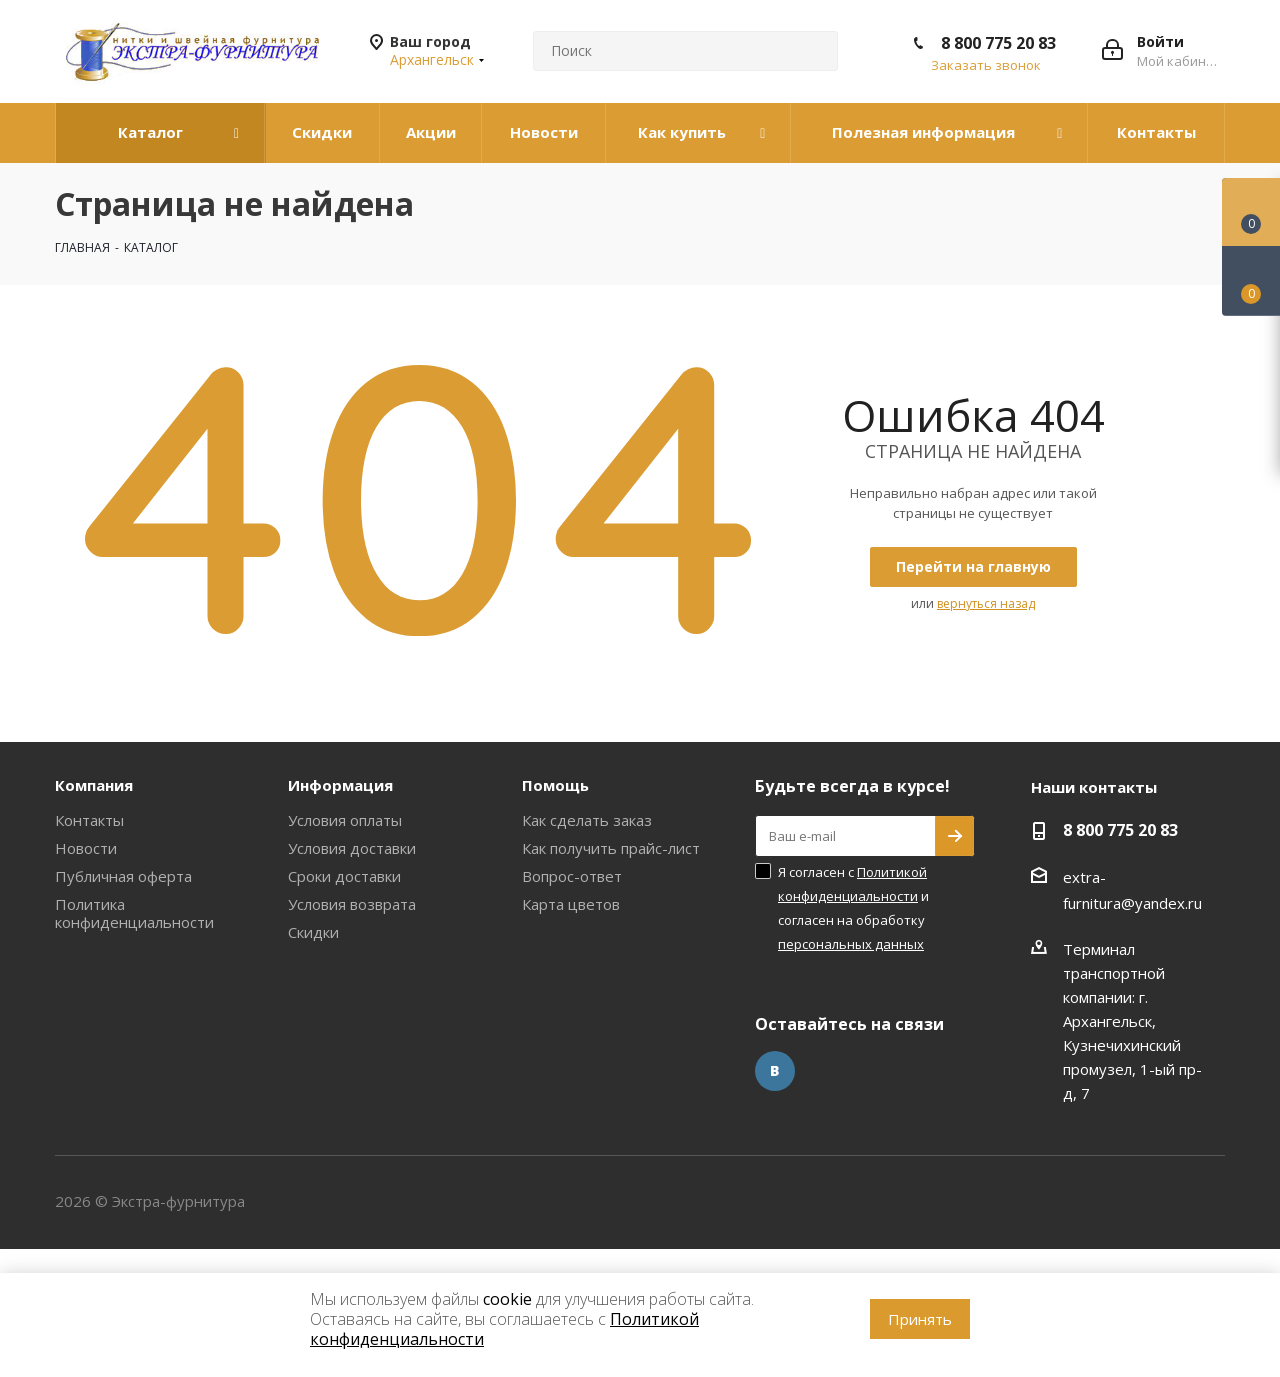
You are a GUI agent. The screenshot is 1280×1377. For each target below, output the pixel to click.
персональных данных (851, 944)
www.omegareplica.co (75, 1261)
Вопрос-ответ (572, 876)
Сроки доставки (344, 876)
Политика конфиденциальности (134, 913)
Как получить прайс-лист (611, 848)
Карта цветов (571, 904)
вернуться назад (986, 603)
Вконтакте (775, 1071)
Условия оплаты (345, 820)
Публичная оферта (123, 876)
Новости (86, 848)
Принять (920, 1319)
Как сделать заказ (587, 820)
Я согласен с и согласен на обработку (853, 908)
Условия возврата (352, 904)
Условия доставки (352, 848)
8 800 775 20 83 (998, 43)
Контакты (89, 820)
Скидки (313, 932)
